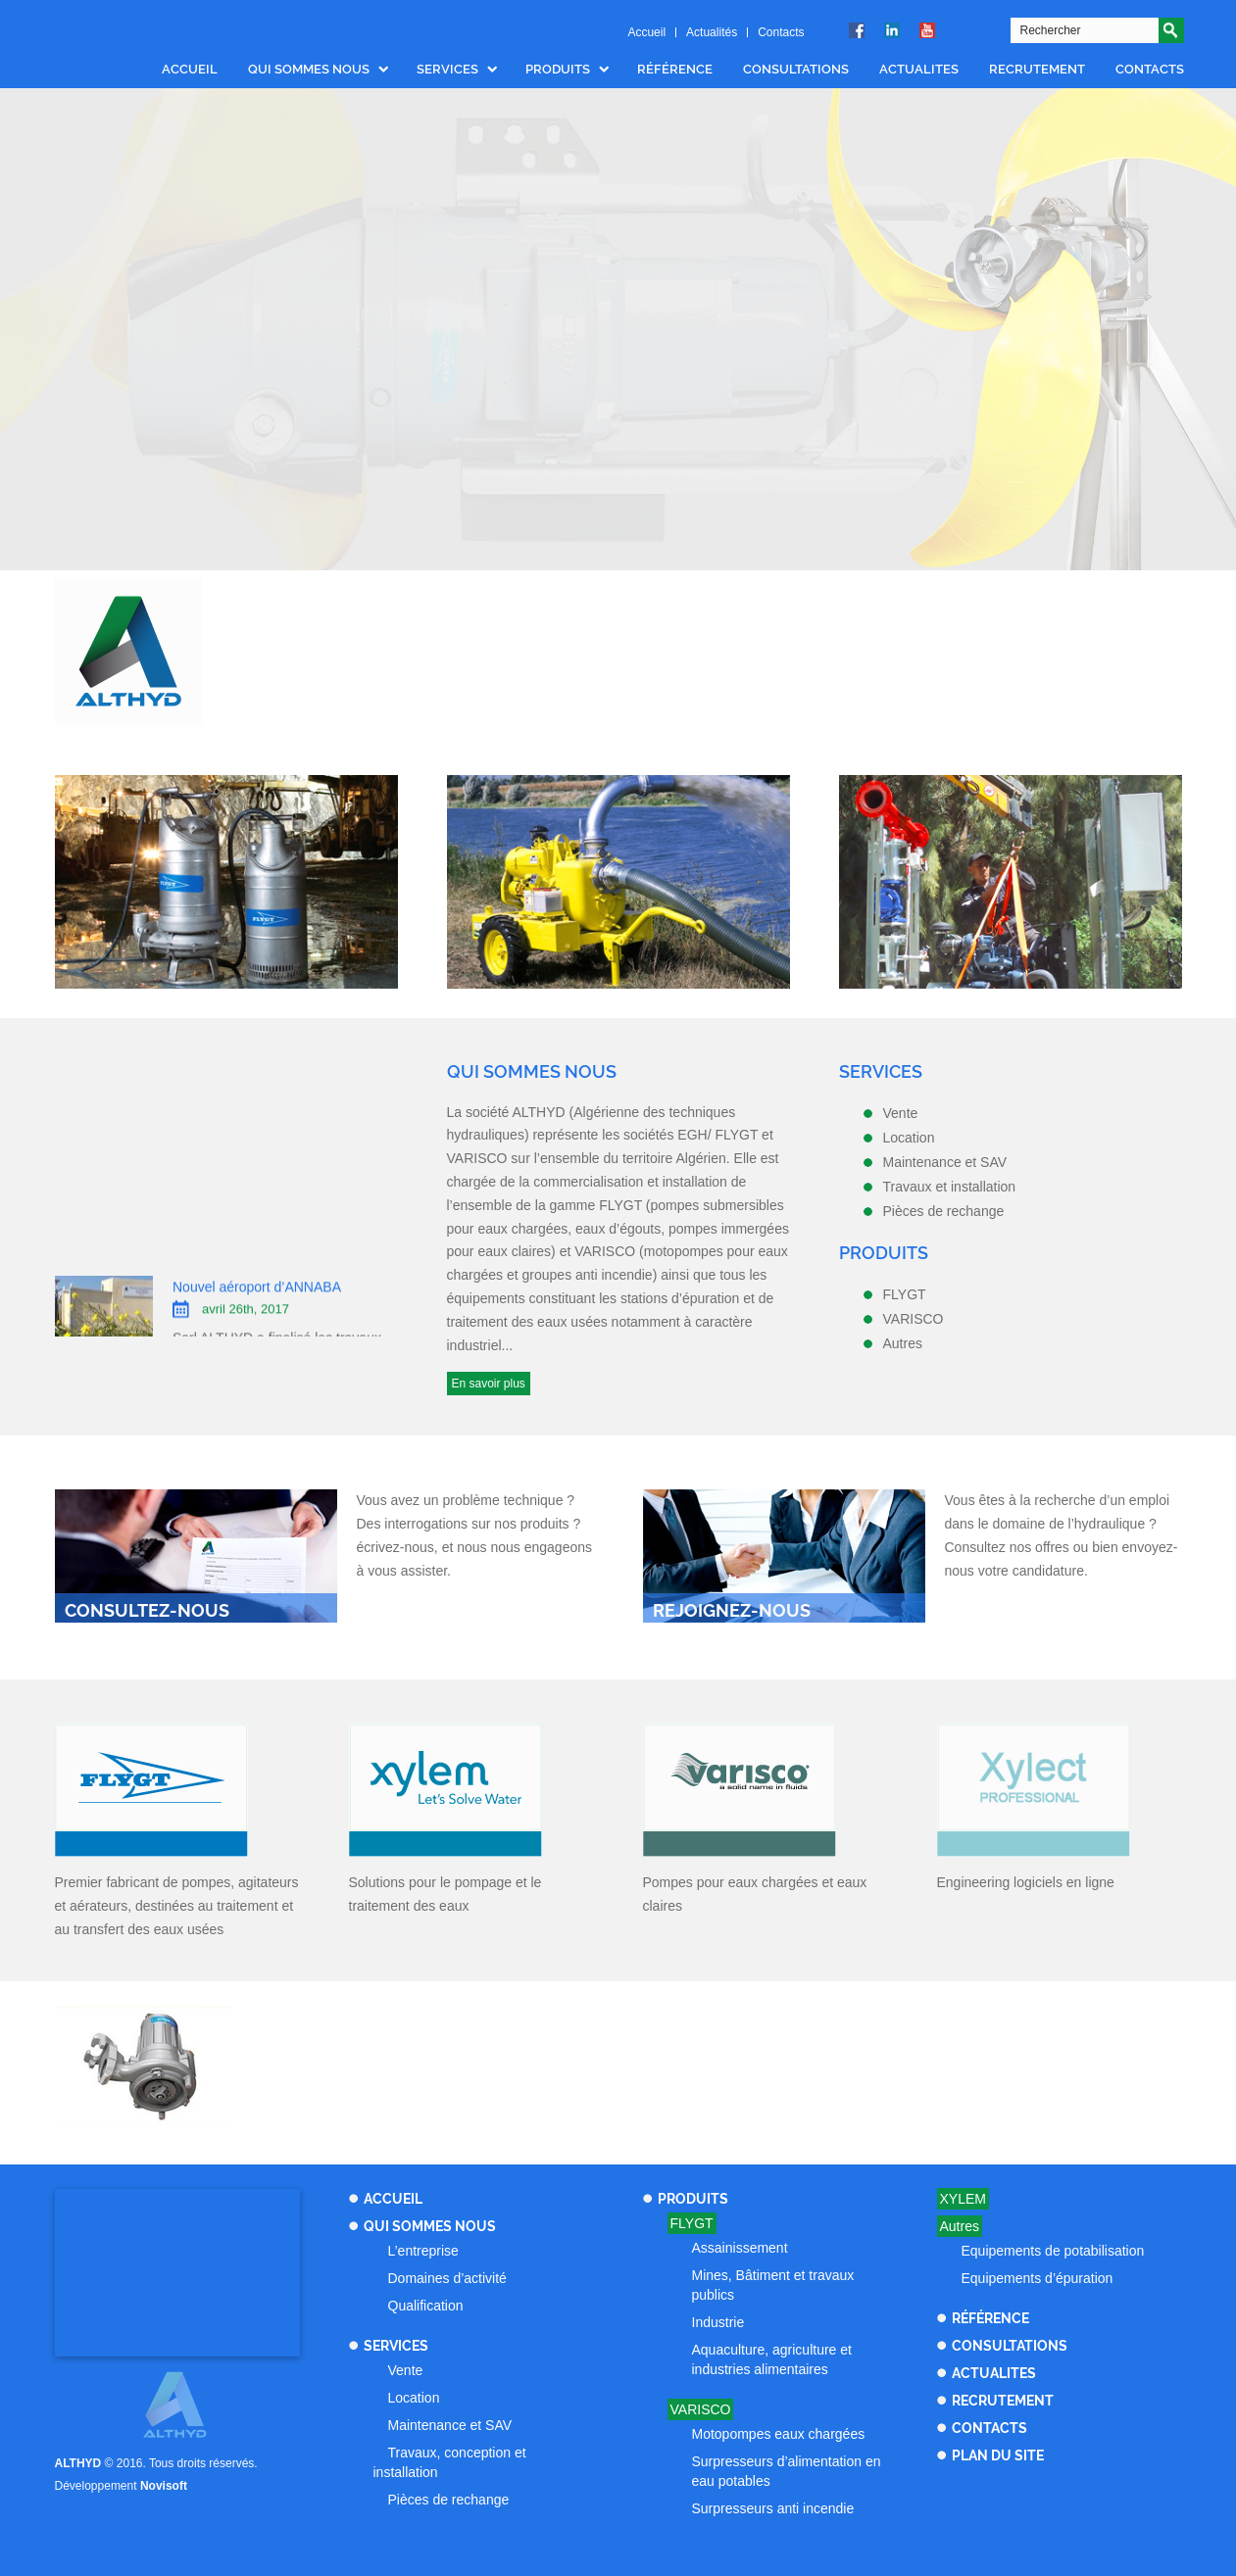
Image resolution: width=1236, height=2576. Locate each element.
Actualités (711, 32)
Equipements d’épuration (1037, 2278)
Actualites (919, 69)
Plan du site (998, 2455)
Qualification (426, 2305)
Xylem (963, 2199)
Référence (675, 69)
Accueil (646, 32)
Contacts (781, 32)
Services (447, 69)
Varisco (700, 2409)
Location (414, 2398)
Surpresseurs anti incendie (773, 2508)
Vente (405, 2370)
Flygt (692, 2223)
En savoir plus (488, 1383)
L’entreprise (423, 2251)
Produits (557, 69)
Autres (959, 2226)
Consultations (796, 69)
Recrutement (1037, 69)
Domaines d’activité (447, 2278)
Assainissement (740, 2248)
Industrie (718, 2322)
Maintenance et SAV (450, 2425)
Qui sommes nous (309, 69)
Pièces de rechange (449, 2499)
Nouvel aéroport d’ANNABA (257, 1300)
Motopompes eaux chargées (778, 2434)
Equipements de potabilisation (1053, 2251)
